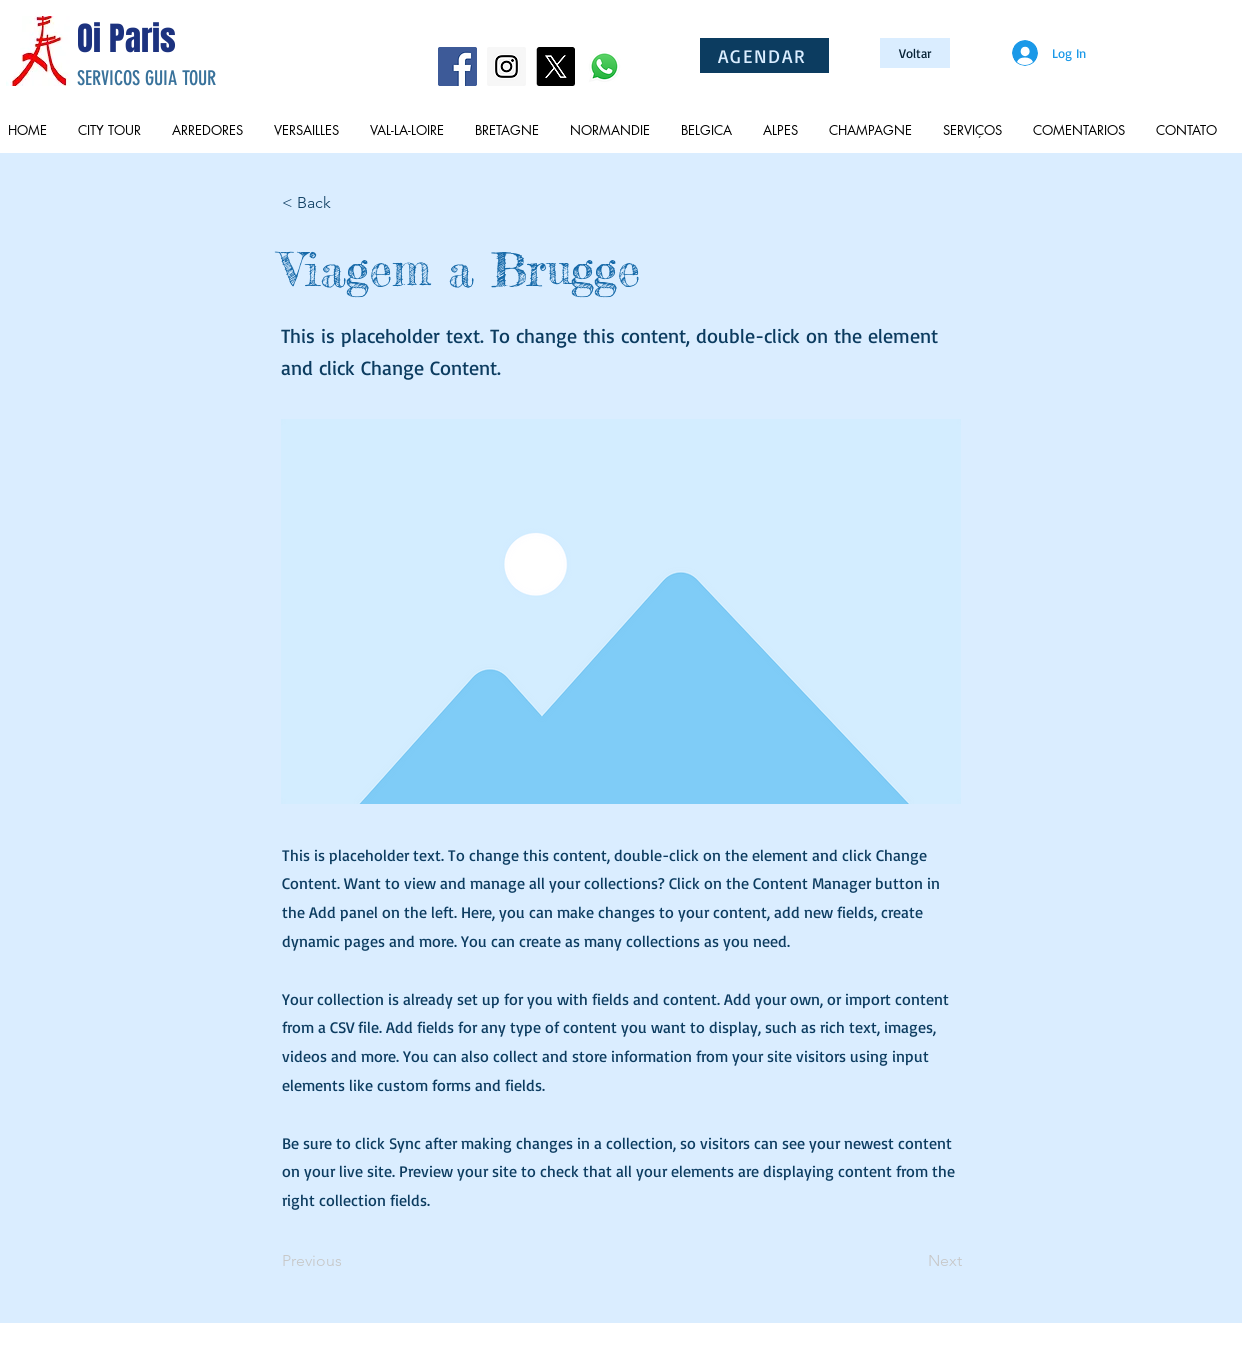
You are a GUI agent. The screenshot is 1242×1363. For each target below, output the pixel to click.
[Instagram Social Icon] (506, 66)
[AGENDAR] (764, 55)
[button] (348, 203)
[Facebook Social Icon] (457, 66)
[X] (555, 66)
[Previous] (348, 1261)
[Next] (912, 1261)
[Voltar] (915, 53)
